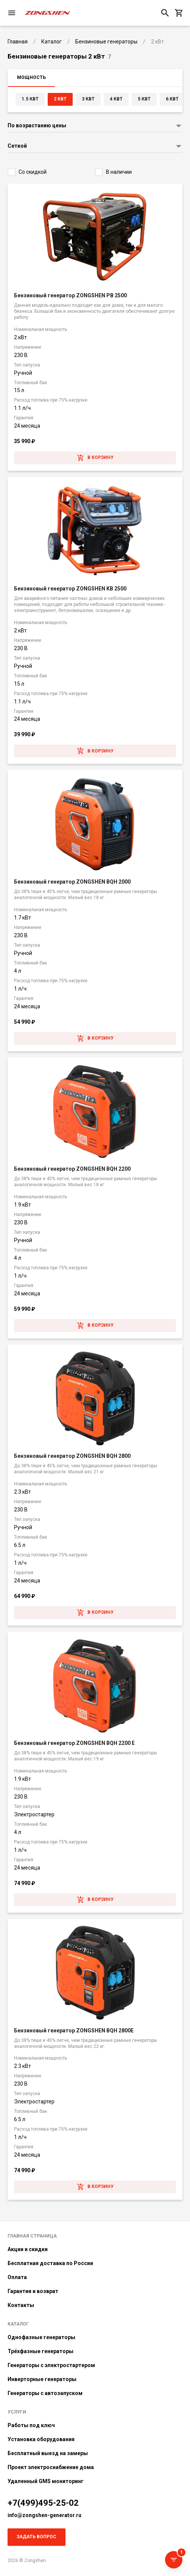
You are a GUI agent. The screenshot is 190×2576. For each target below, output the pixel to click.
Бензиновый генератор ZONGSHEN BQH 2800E (74, 2030)
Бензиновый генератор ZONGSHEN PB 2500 (70, 295)
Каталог (18, 2324)
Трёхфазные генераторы (40, 2351)
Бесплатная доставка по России (50, 2263)
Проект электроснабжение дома (51, 2467)
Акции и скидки (28, 2249)
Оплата (17, 2277)
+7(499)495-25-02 (43, 2503)
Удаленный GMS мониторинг (46, 2481)
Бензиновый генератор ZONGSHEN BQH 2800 (72, 1456)
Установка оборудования (41, 2439)
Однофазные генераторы (41, 2337)
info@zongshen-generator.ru (44, 2515)
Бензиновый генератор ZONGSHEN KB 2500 (70, 589)
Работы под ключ (31, 2425)
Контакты (21, 2305)
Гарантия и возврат (33, 2291)
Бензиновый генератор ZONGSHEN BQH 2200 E (74, 1743)
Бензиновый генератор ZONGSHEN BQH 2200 (72, 1169)
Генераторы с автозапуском (45, 2393)
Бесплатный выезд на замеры (48, 2453)
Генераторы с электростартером (51, 2365)
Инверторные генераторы (42, 2379)
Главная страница (32, 2236)
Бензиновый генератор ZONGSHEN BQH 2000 (72, 882)
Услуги (17, 2412)
